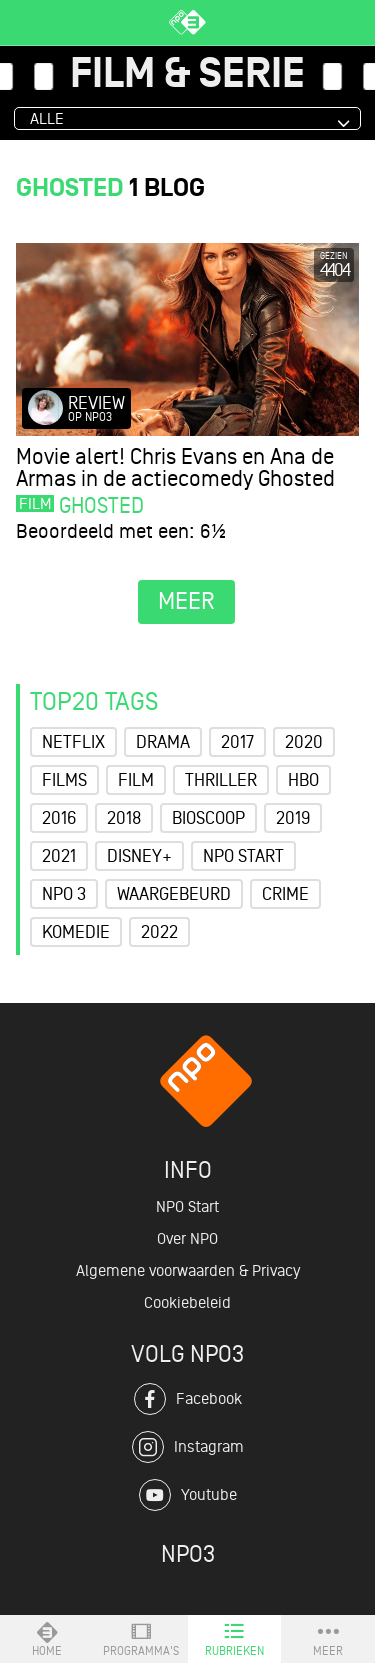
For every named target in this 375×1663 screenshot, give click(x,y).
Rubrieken (234, 1639)
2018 (124, 818)
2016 (59, 818)
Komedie (76, 932)
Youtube (188, 1495)
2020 (304, 742)
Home (47, 1639)
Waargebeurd (174, 894)
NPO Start (243, 856)
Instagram (188, 1447)
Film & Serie (187, 75)
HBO (303, 780)
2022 (159, 932)
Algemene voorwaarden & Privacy (188, 1271)
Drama (163, 742)
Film (136, 780)
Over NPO (187, 1239)
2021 (59, 856)
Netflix (73, 742)
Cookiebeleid (187, 1303)
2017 (237, 742)
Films (64, 780)
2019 (293, 818)
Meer (328, 1639)
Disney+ (139, 856)
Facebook (188, 1399)
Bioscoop (208, 818)
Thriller (221, 780)
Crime (285, 894)
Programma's (141, 1639)
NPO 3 (64, 894)
